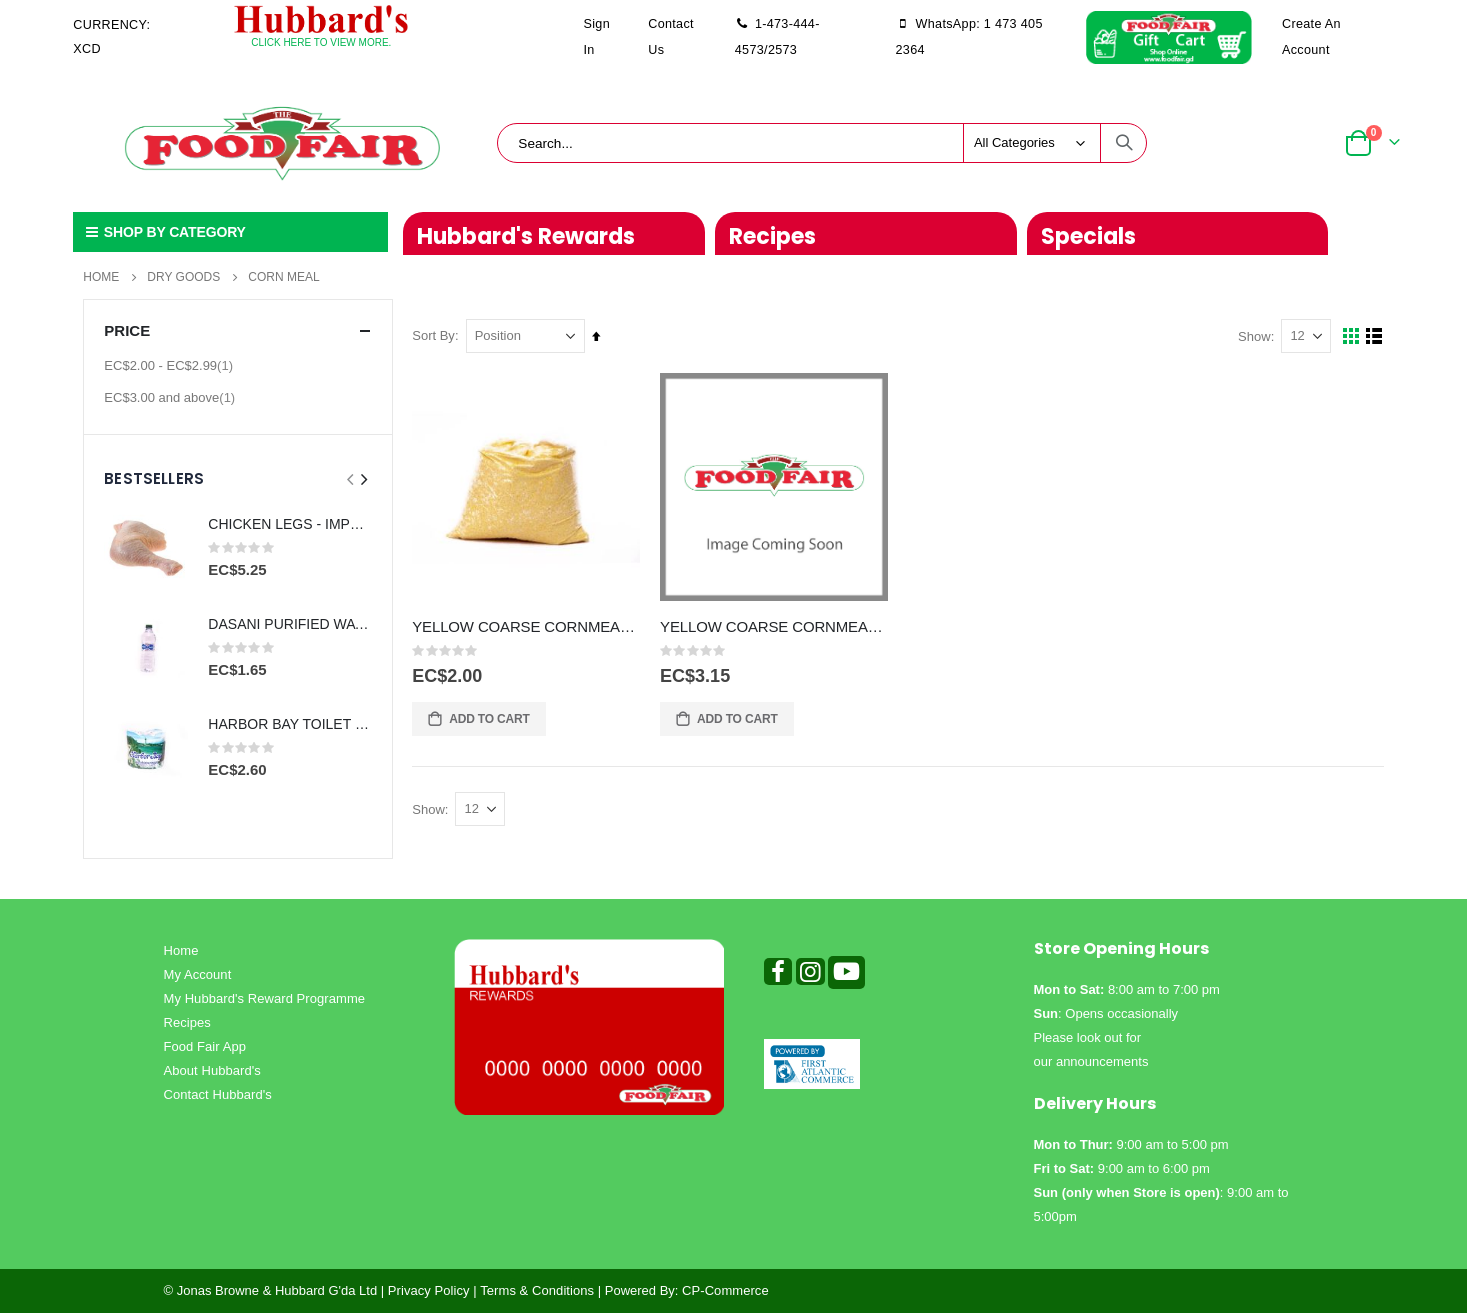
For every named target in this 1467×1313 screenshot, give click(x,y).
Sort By (434, 335)
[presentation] (363, 480)
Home (101, 277)
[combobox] (822, 143)
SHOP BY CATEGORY (164, 232)
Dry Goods (183, 277)
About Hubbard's (212, 1070)
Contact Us (671, 37)
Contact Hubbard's (218, 1094)
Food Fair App (205, 1046)
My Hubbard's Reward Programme (265, 998)
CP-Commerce (725, 1290)
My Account (198, 974)
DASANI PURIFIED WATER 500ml (290, 624)
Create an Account (1311, 37)
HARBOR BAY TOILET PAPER (290, 724)
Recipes (187, 1022)
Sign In (597, 37)
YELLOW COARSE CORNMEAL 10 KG (527, 626)
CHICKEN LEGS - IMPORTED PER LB (290, 524)
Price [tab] (238, 330)
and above (172, 397)
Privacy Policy (429, 1290)
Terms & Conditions (537, 1290)
